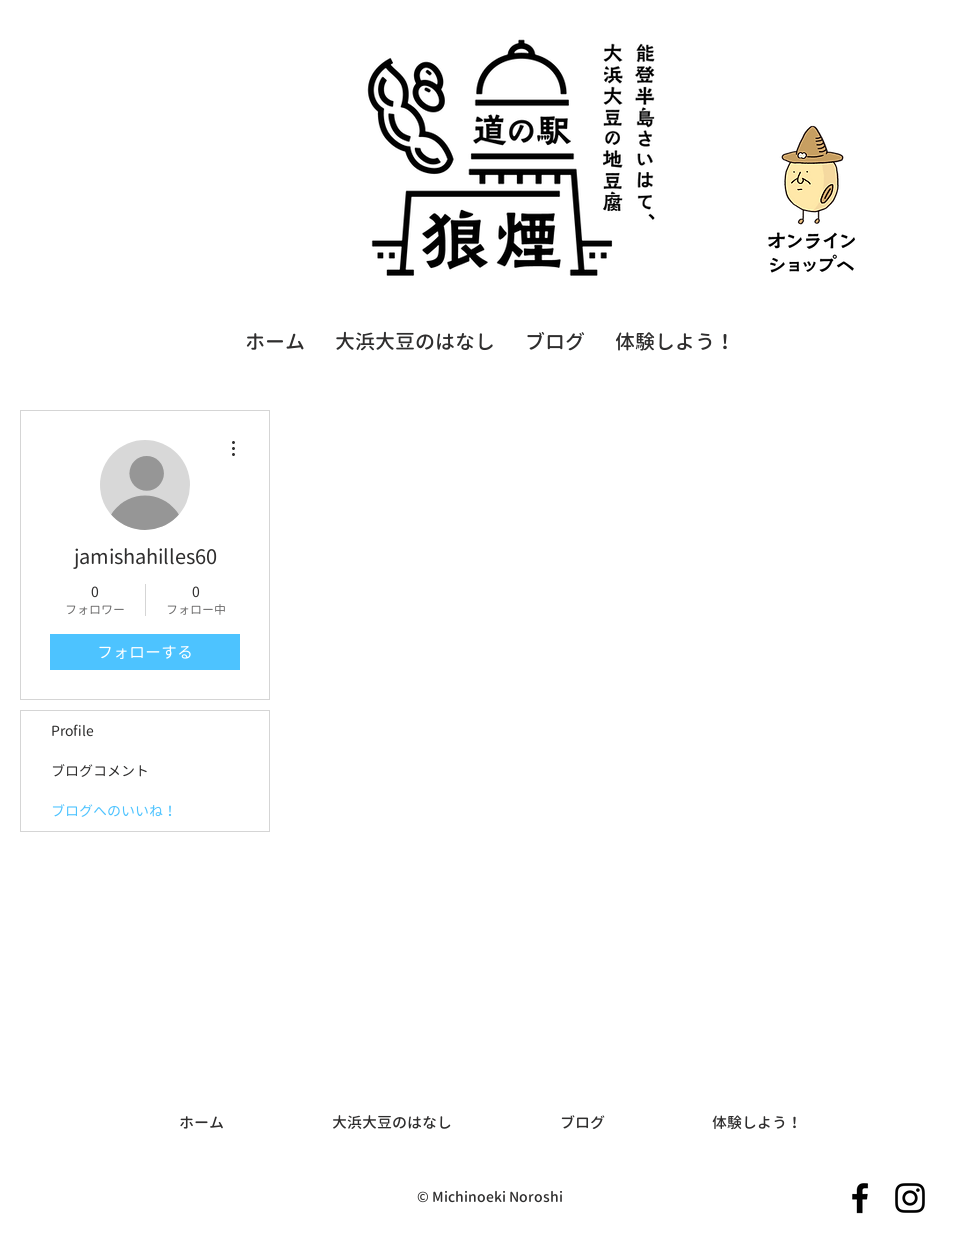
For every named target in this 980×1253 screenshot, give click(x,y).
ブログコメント (100, 770)
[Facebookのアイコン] (860, 1198)
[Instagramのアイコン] (910, 1198)
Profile (72, 730)
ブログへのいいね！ (114, 810)
